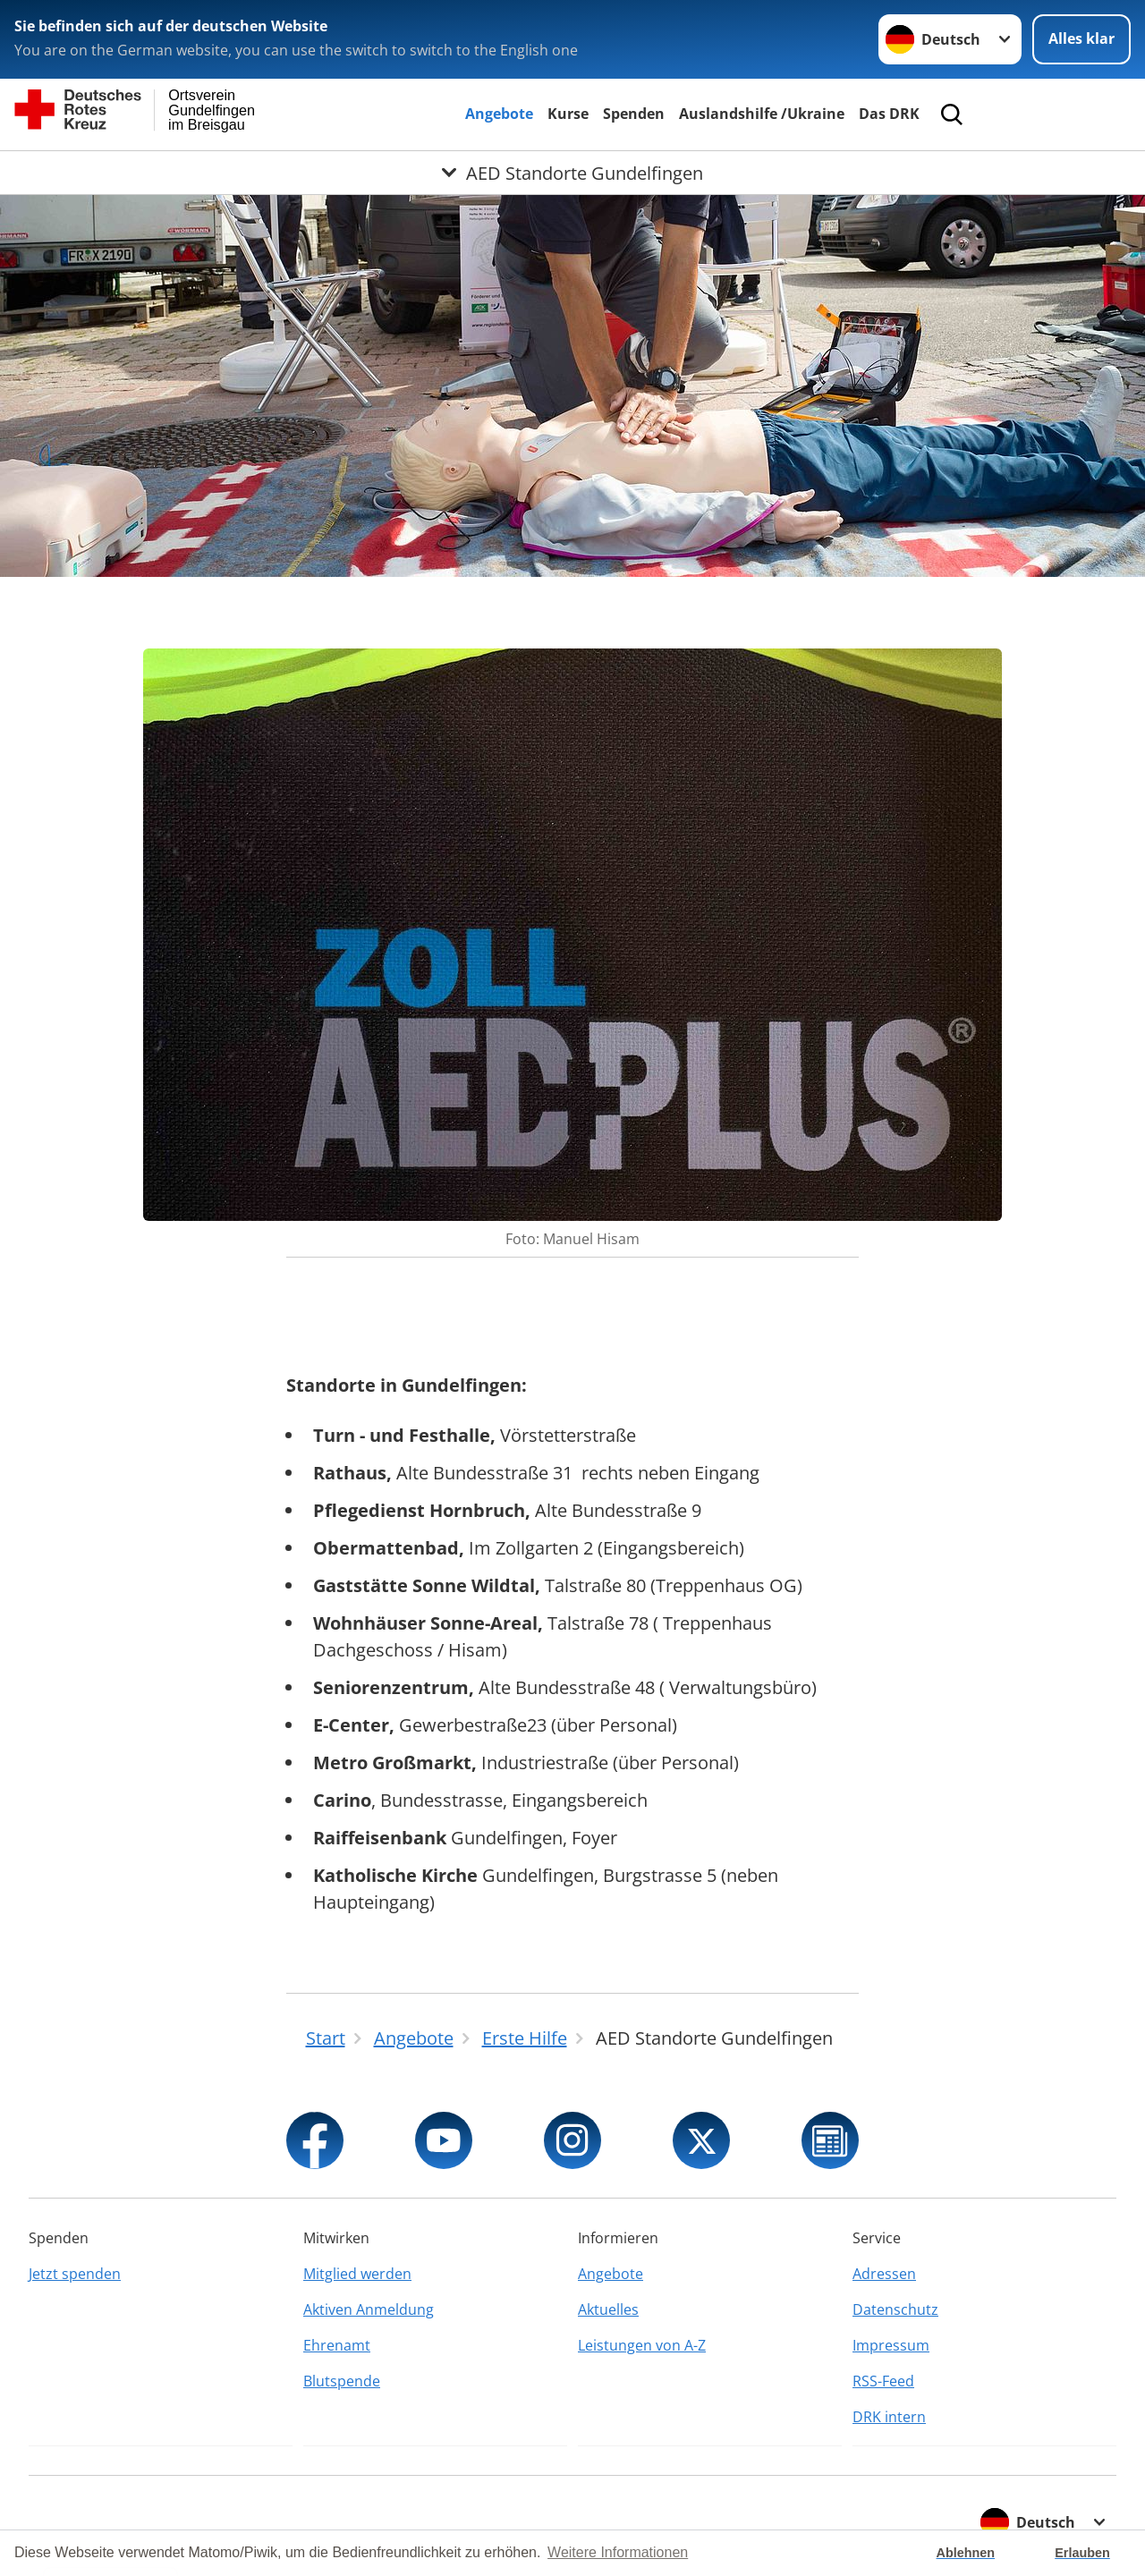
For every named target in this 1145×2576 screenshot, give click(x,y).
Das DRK (889, 113)
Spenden (634, 113)
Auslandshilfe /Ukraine (761, 113)
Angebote (499, 113)
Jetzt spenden (75, 2274)
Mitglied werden (357, 2274)
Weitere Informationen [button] (617, 2552)
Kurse (568, 113)
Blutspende (341, 2381)
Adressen (884, 2274)
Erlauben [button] (1082, 2553)
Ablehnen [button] (966, 2553)
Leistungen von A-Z (642, 2345)
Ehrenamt (336, 2345)
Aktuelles (608, 2309)
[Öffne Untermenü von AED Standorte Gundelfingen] (572, 172)
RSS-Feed (883, 2381)
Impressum (890, 2345)
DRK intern (889, 2417)
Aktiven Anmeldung (368, 2309)
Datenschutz (895, 2309)
